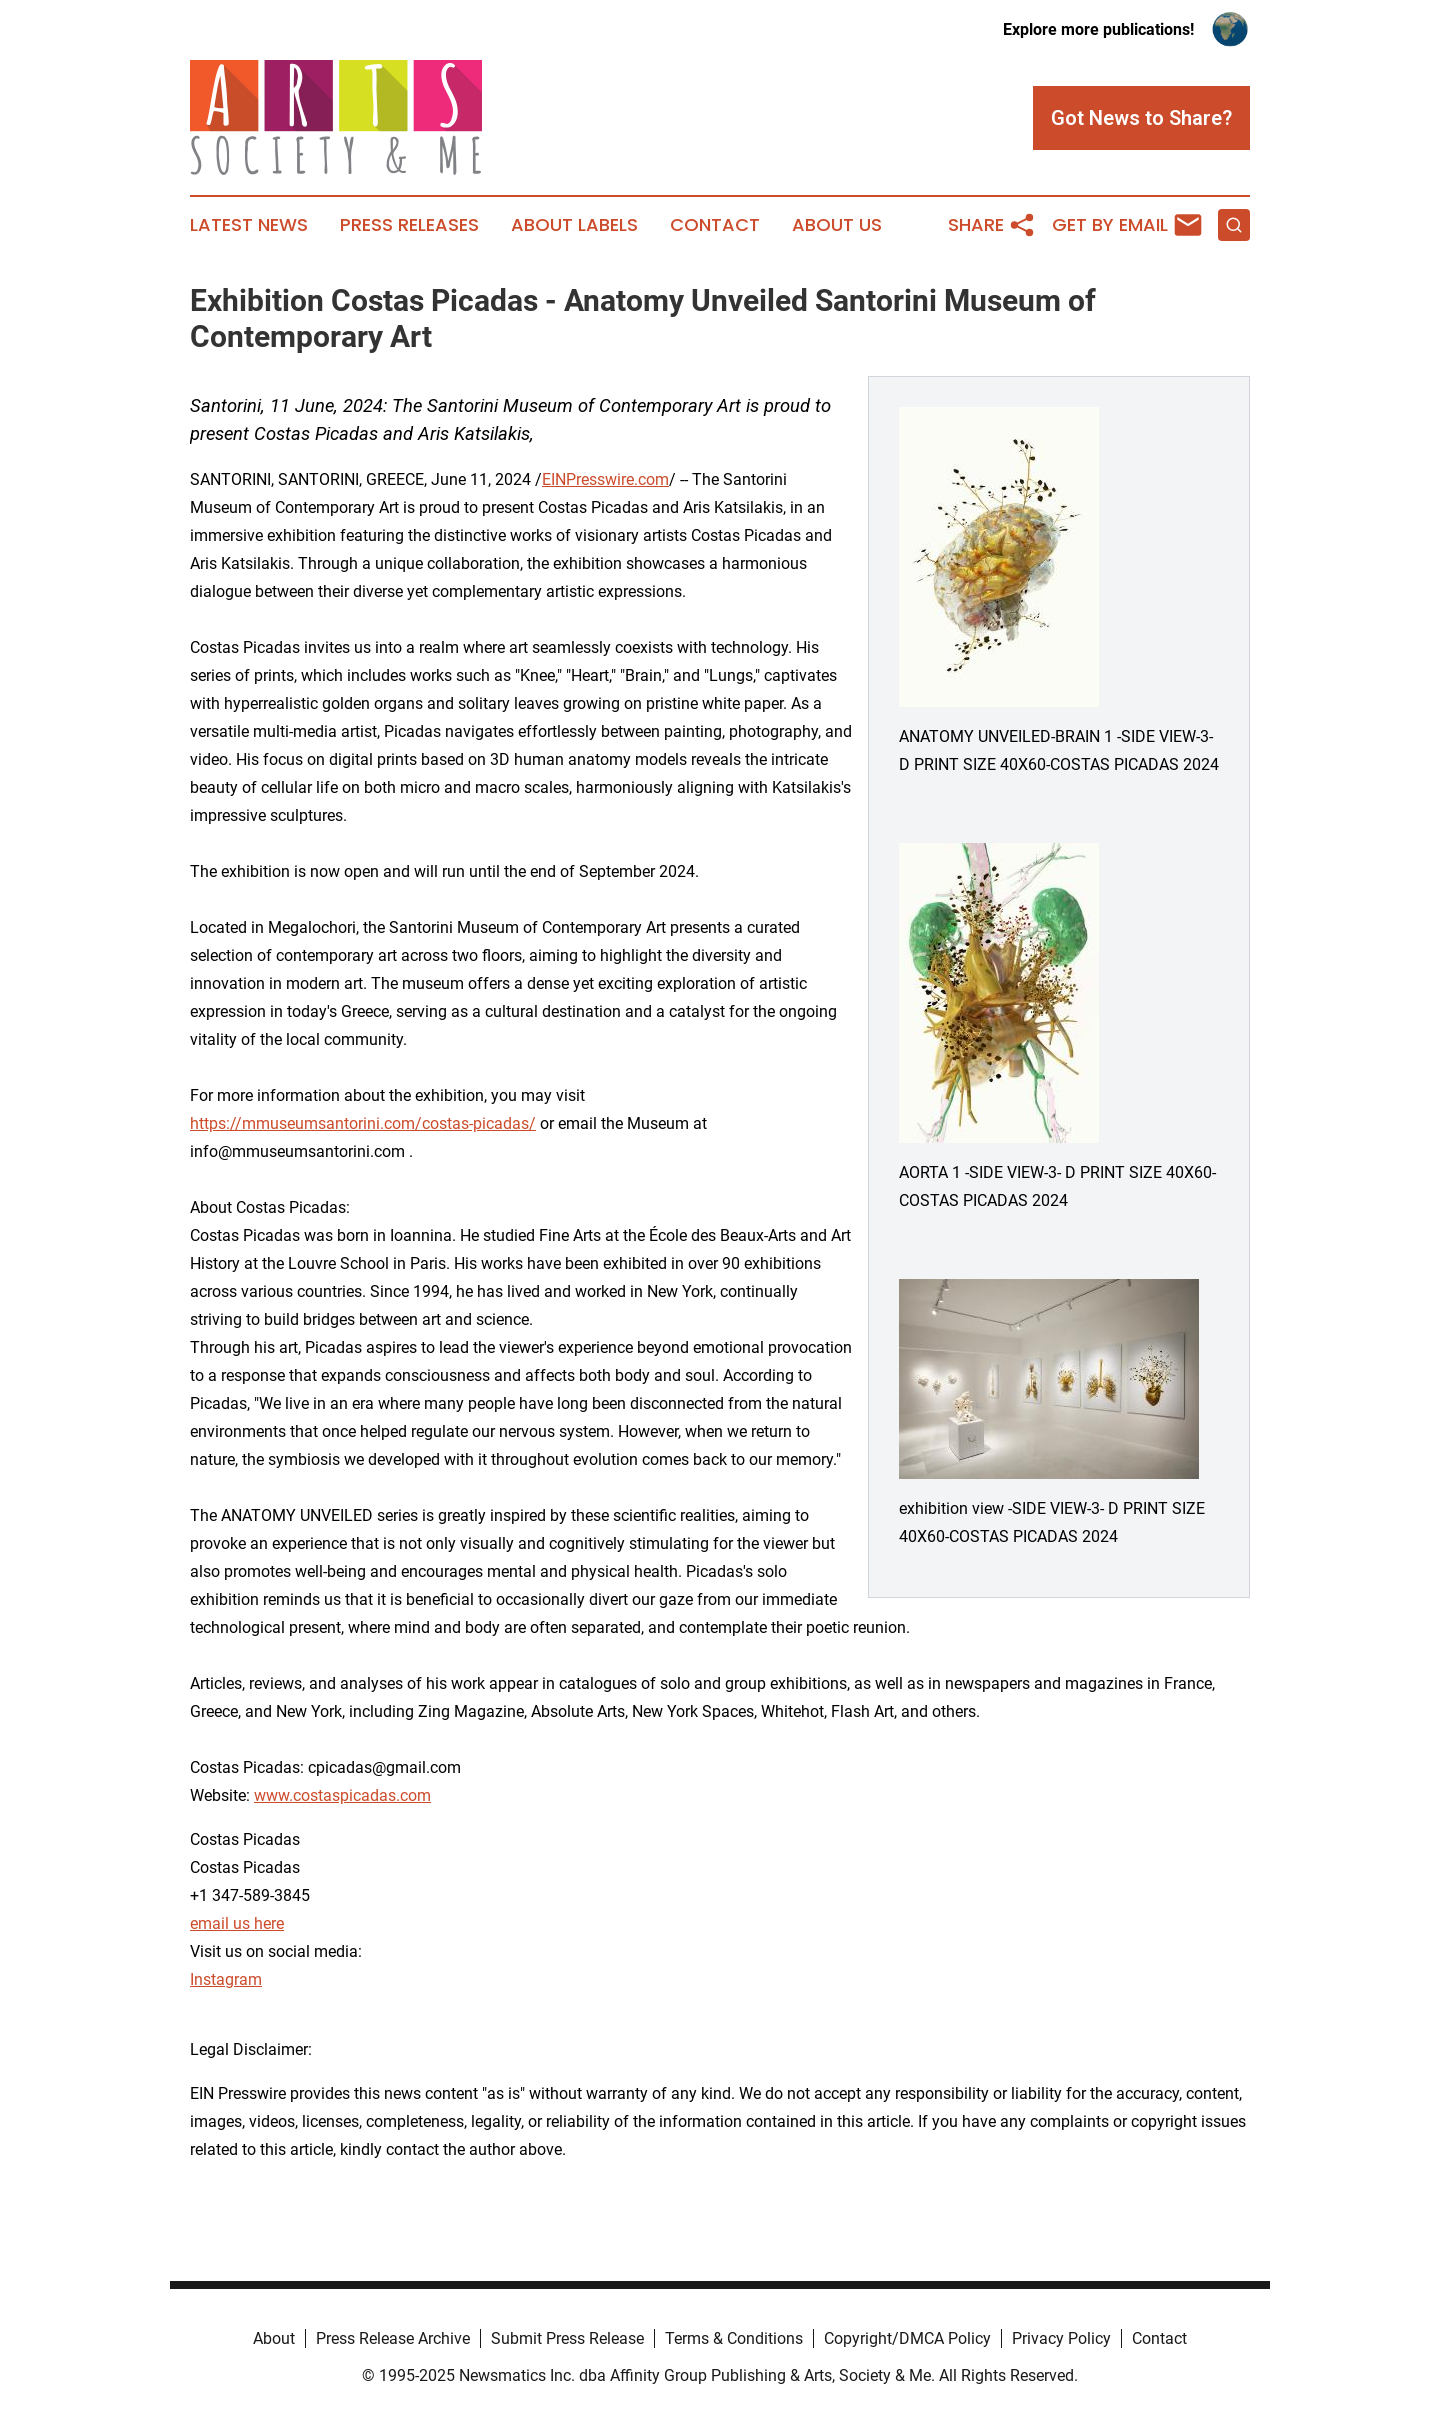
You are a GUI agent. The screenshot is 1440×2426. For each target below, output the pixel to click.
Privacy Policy (1061, 2338)
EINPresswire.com (605, 479)
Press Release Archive (393, 2338)
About (274, 2338)
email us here (237, 1923)
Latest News (249, 225)
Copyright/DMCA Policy (907, 2338)
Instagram (226, 1979)
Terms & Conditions (734, 2338)
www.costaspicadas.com (342, 1795)
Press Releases (409, 225)
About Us (837, 225)
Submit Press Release (567, 2338)
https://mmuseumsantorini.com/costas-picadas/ (363, 1123)
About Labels (574, 225)
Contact (715, 225)
